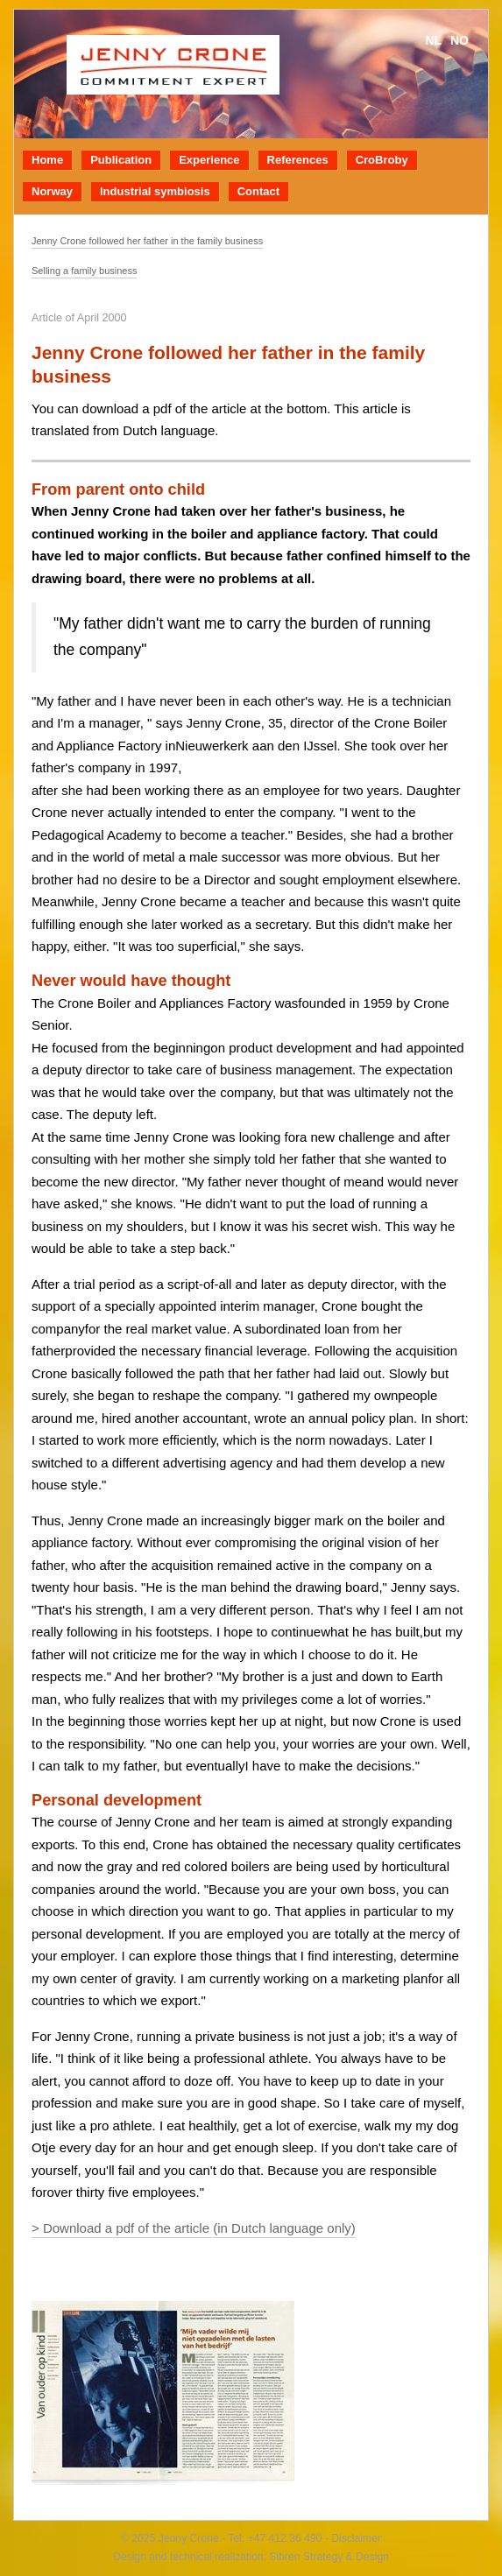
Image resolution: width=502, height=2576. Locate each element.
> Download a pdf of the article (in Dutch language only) (194, 2228)
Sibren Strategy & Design (329, 2557)
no (459, 40)
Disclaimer (355, 2538)
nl (433, 40)
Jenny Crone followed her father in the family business (147, 241)
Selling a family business (84, 270)
